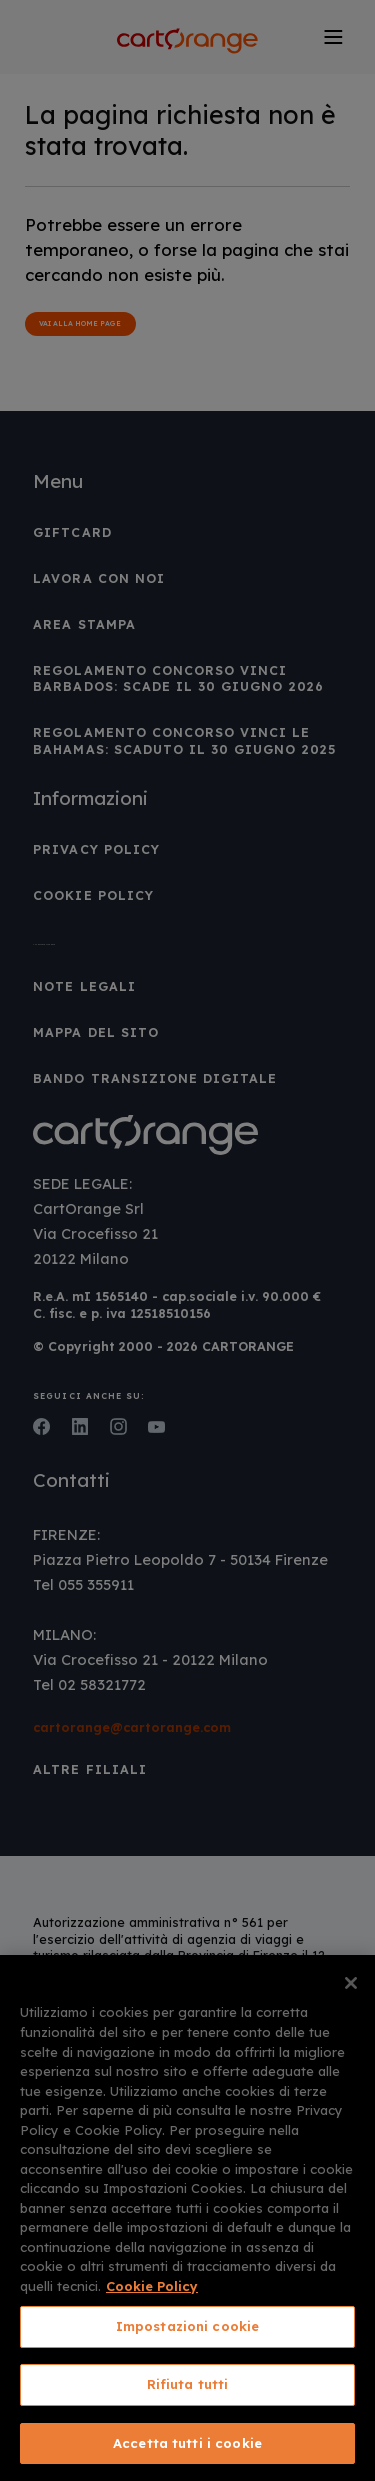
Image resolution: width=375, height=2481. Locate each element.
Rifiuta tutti (188, 2384)
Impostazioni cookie (187, 2326)
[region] (187, 2218)
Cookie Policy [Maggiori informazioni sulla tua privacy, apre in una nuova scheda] (152, 2286)
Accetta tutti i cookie (187, 2443)
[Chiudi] (351, 1983)
